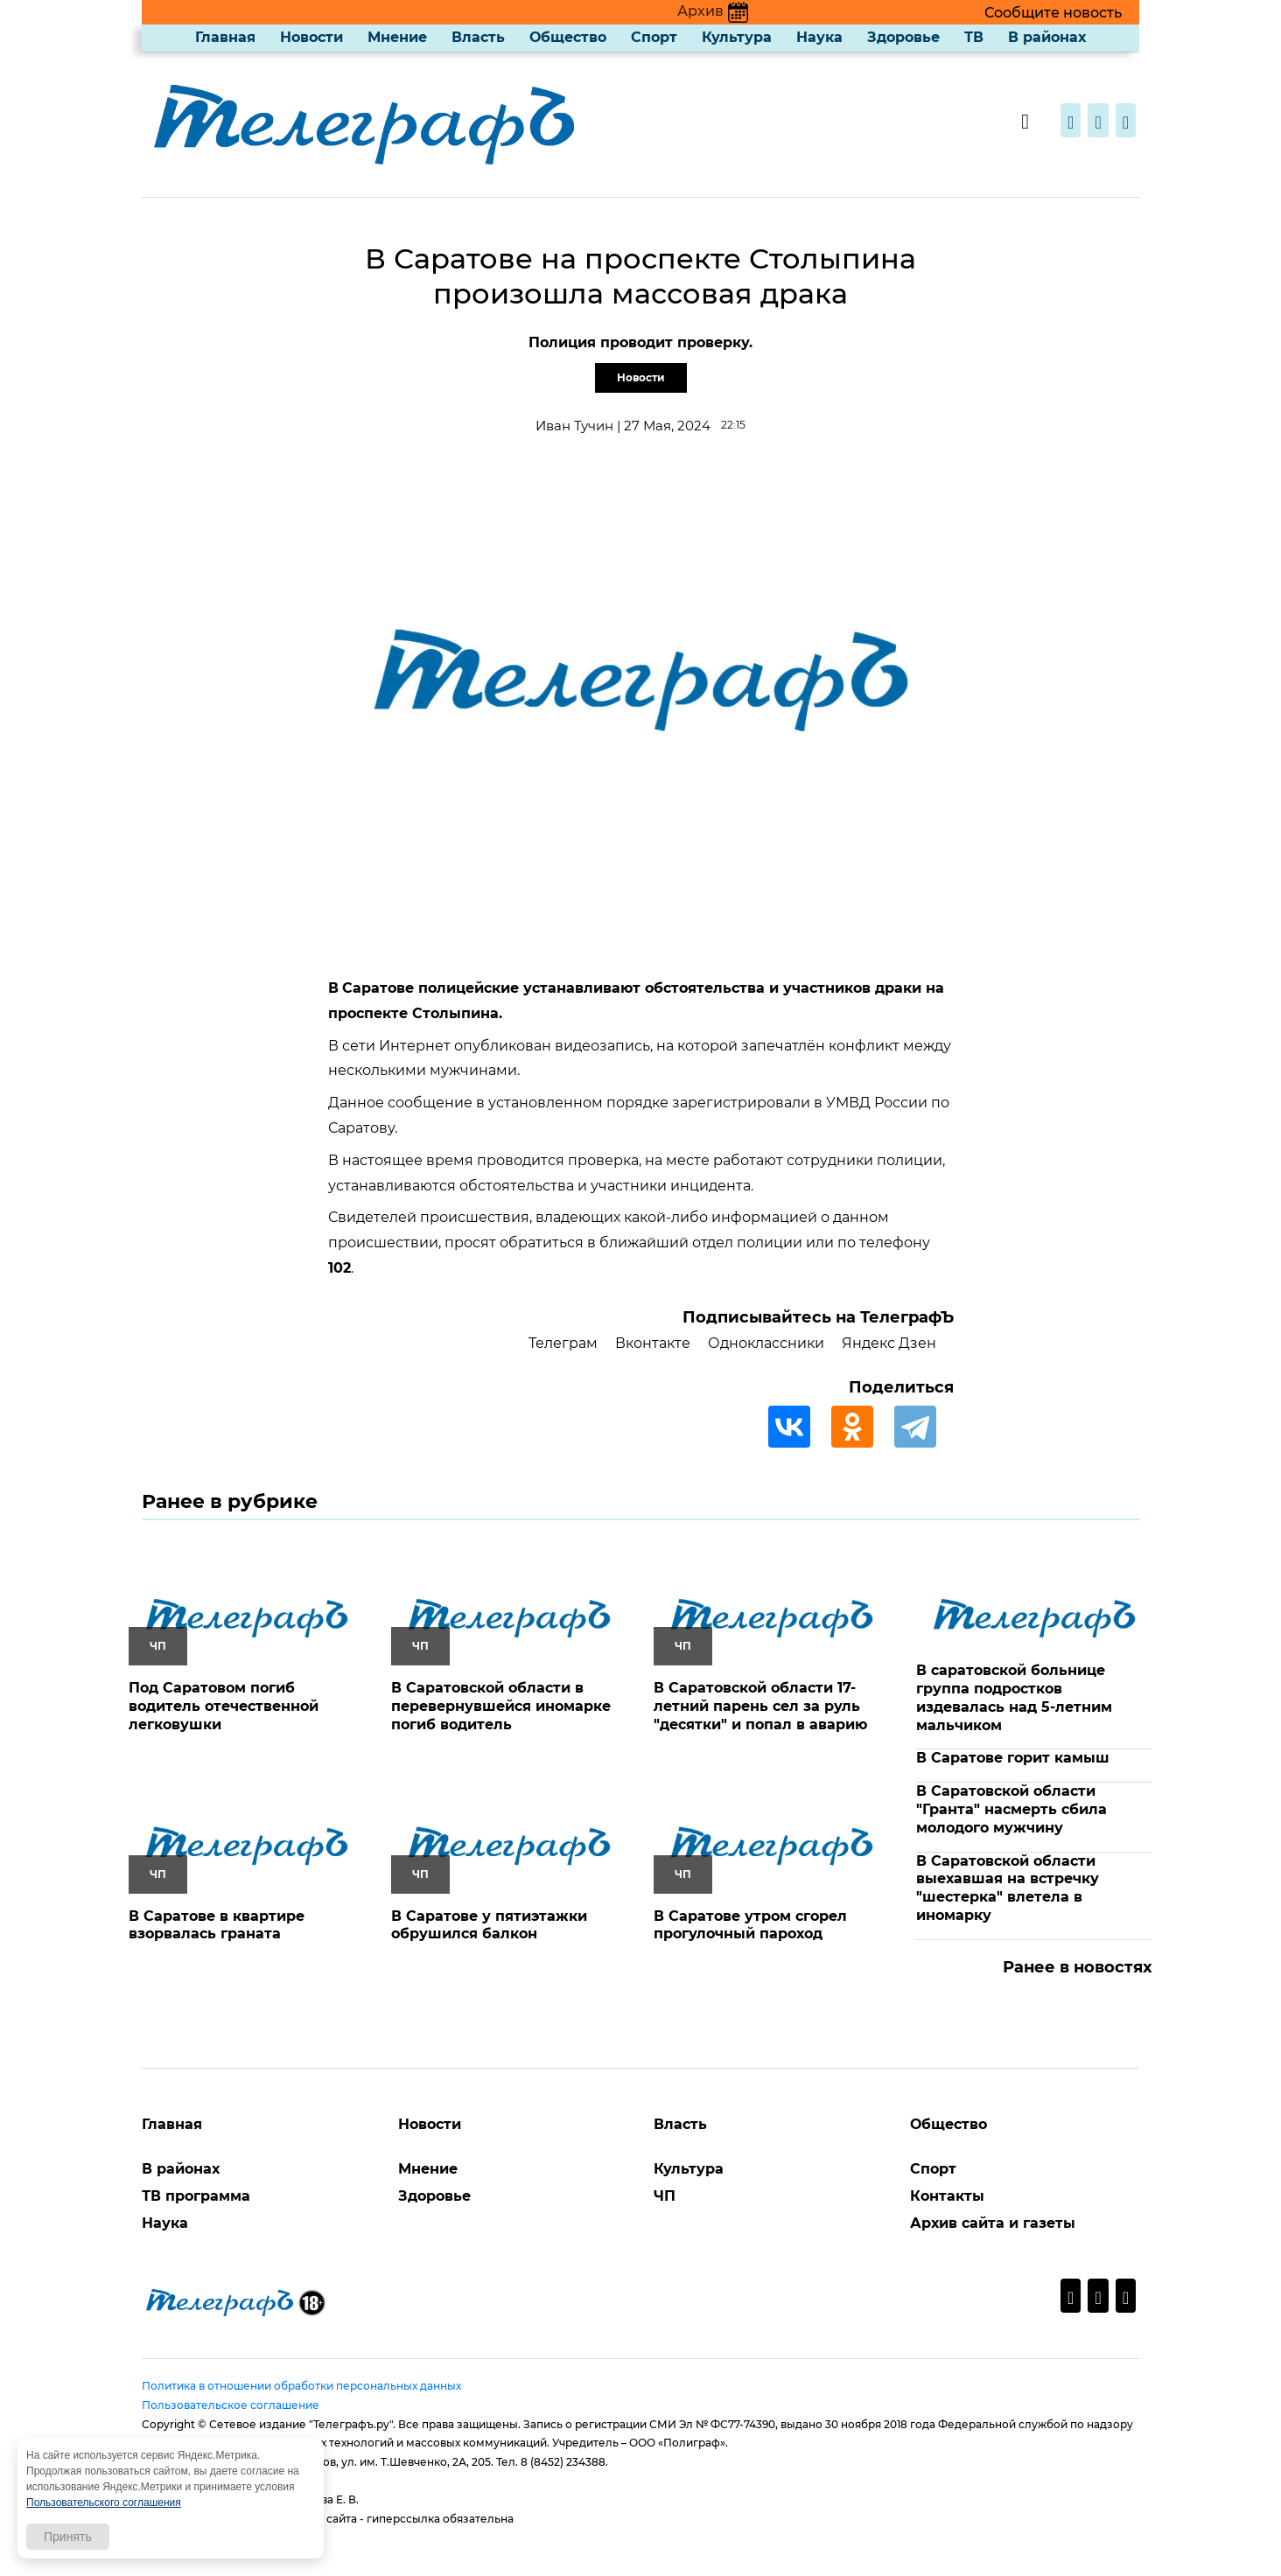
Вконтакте (652, 1343)
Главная (225, 37)
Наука (819, 37)
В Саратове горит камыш (1013, 1757)
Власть (478, 37)
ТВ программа (196, 2196)
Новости (311, 37)
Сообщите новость (1053, 12)
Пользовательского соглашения (103, 2502)
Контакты (947, 2196)
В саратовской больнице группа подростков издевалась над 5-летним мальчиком (1014, 1697)
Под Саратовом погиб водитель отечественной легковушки (223, 1706)
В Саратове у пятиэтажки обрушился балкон (489, 1925)
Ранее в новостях (1077, 1967)
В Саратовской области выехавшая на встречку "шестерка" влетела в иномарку (1007, 1888)
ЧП (665, 2196)
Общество (567, 37)
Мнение (397, 37)
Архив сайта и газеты (992, 2223)
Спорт (654, 37)
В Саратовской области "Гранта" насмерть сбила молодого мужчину (1011, 1809)
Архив (712, 11)
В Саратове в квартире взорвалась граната (216, 1925)
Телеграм (563, 1343)
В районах (1047, 37)
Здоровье (903, 37)
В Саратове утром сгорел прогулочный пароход (750, 1925)
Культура (737, 37)
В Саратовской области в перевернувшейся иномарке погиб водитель (501, 1706)
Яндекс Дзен (889, 1343)
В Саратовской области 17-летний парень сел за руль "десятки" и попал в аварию (760, 1706)
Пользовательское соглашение (230, 2405)
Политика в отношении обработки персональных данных (301, 2385)
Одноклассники (766, 1343)
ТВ (974, 37)
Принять (68, 2537)
